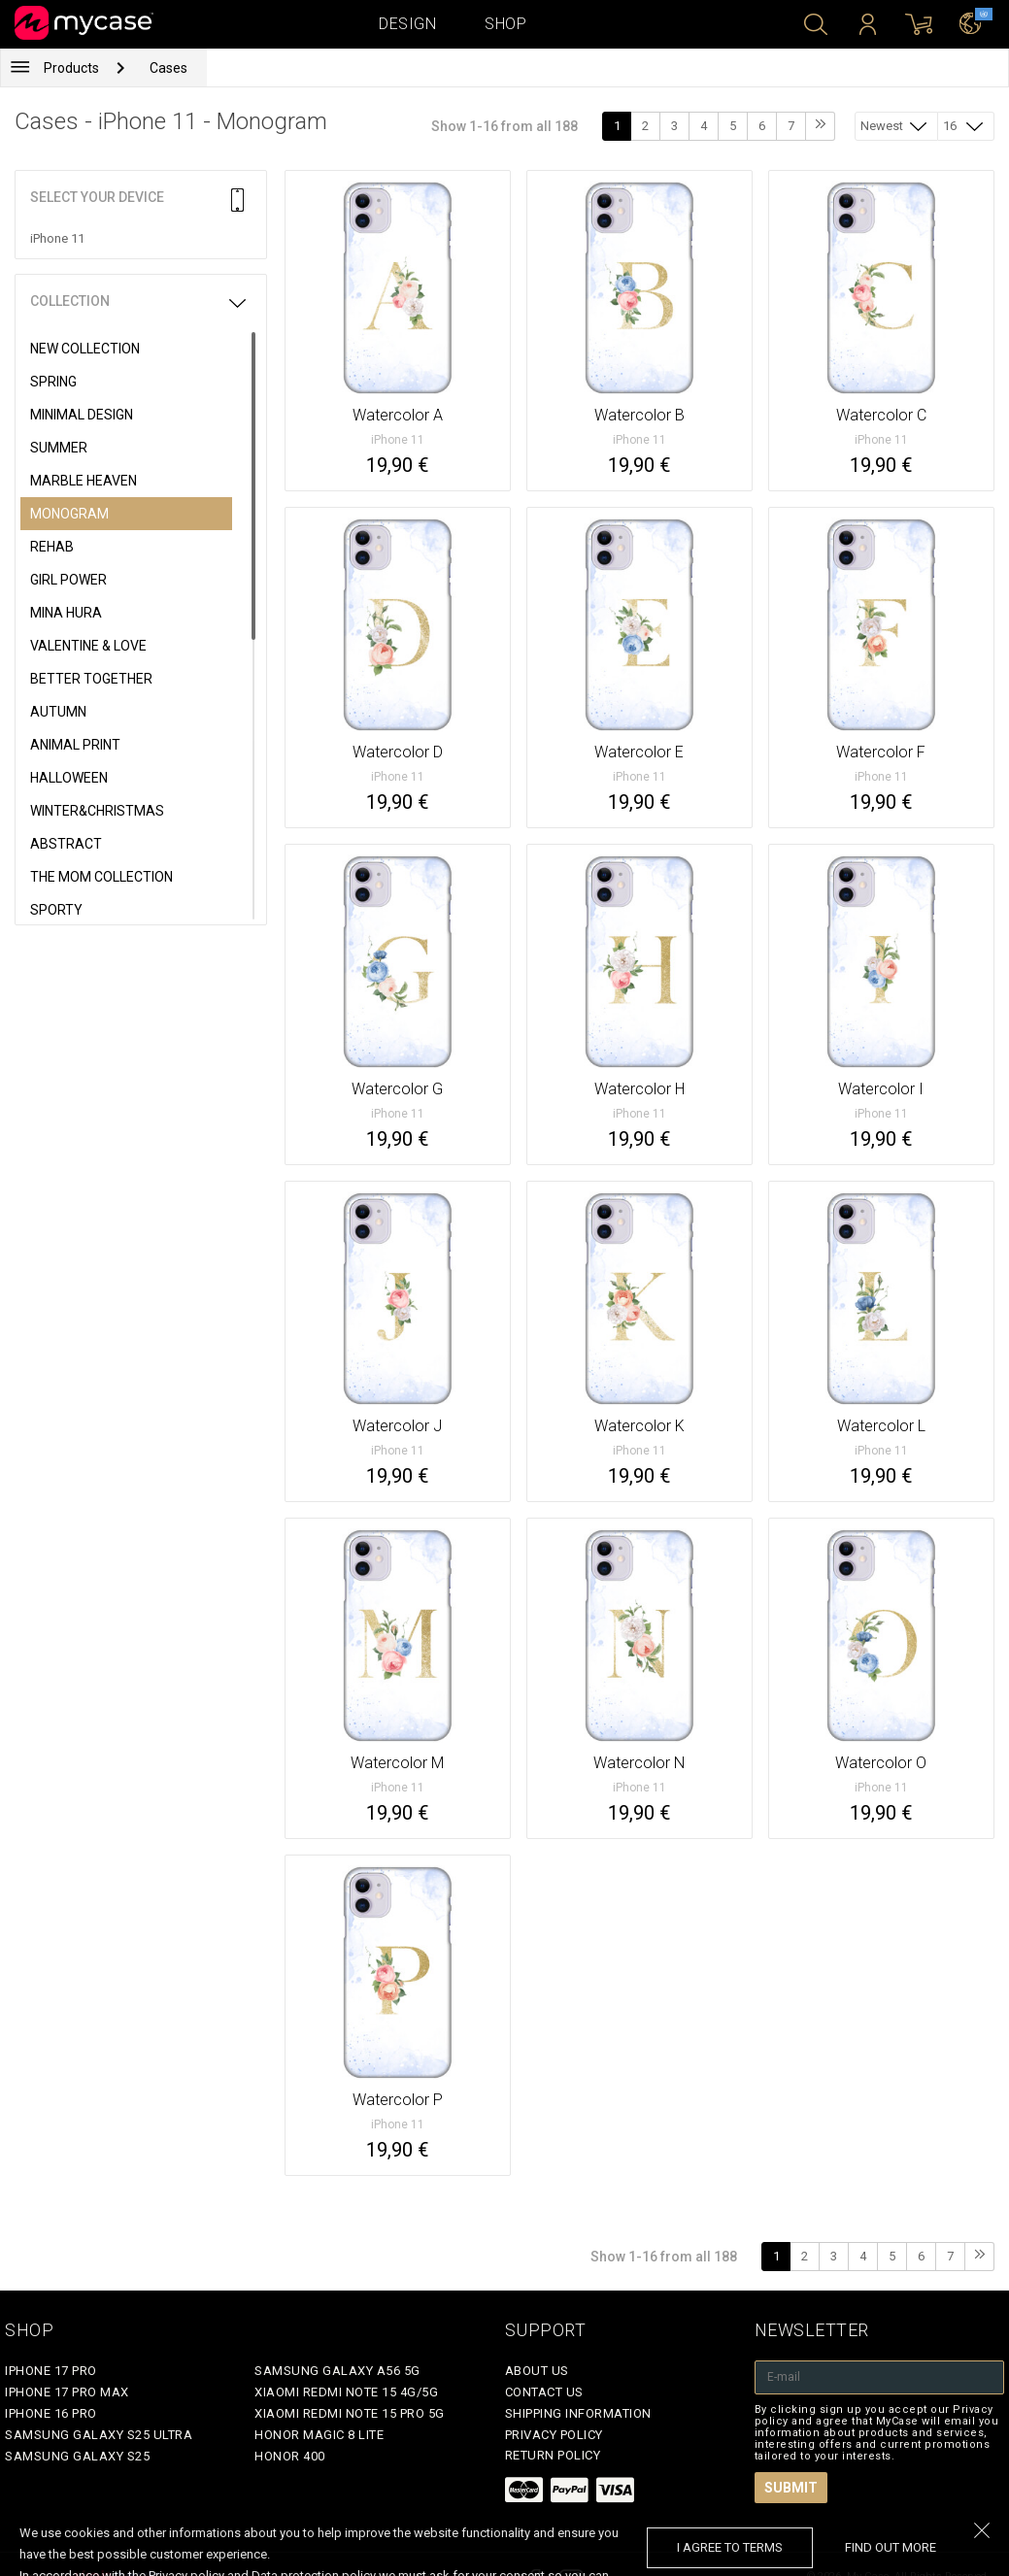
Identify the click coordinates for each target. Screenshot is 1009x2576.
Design (407, 24)
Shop (505, 24)
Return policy (553, 2455)
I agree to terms (730, 2547)
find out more (890, 2547)
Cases (168, 68)
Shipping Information (578, 2413)
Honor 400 (289, 2456)
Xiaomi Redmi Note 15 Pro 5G (349, 2413)
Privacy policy (554, 2434)
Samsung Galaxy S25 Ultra (98, 2434)
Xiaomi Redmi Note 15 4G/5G (346, 2392)
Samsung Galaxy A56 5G (337, 2370)
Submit (791, 2487)
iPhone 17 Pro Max (67, 2392)
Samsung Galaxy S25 (77, 2456)
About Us (537, 2370)
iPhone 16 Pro (51, 2413)
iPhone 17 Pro (51, 2370)
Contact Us (544, 2392)
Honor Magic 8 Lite (319, 2434)
